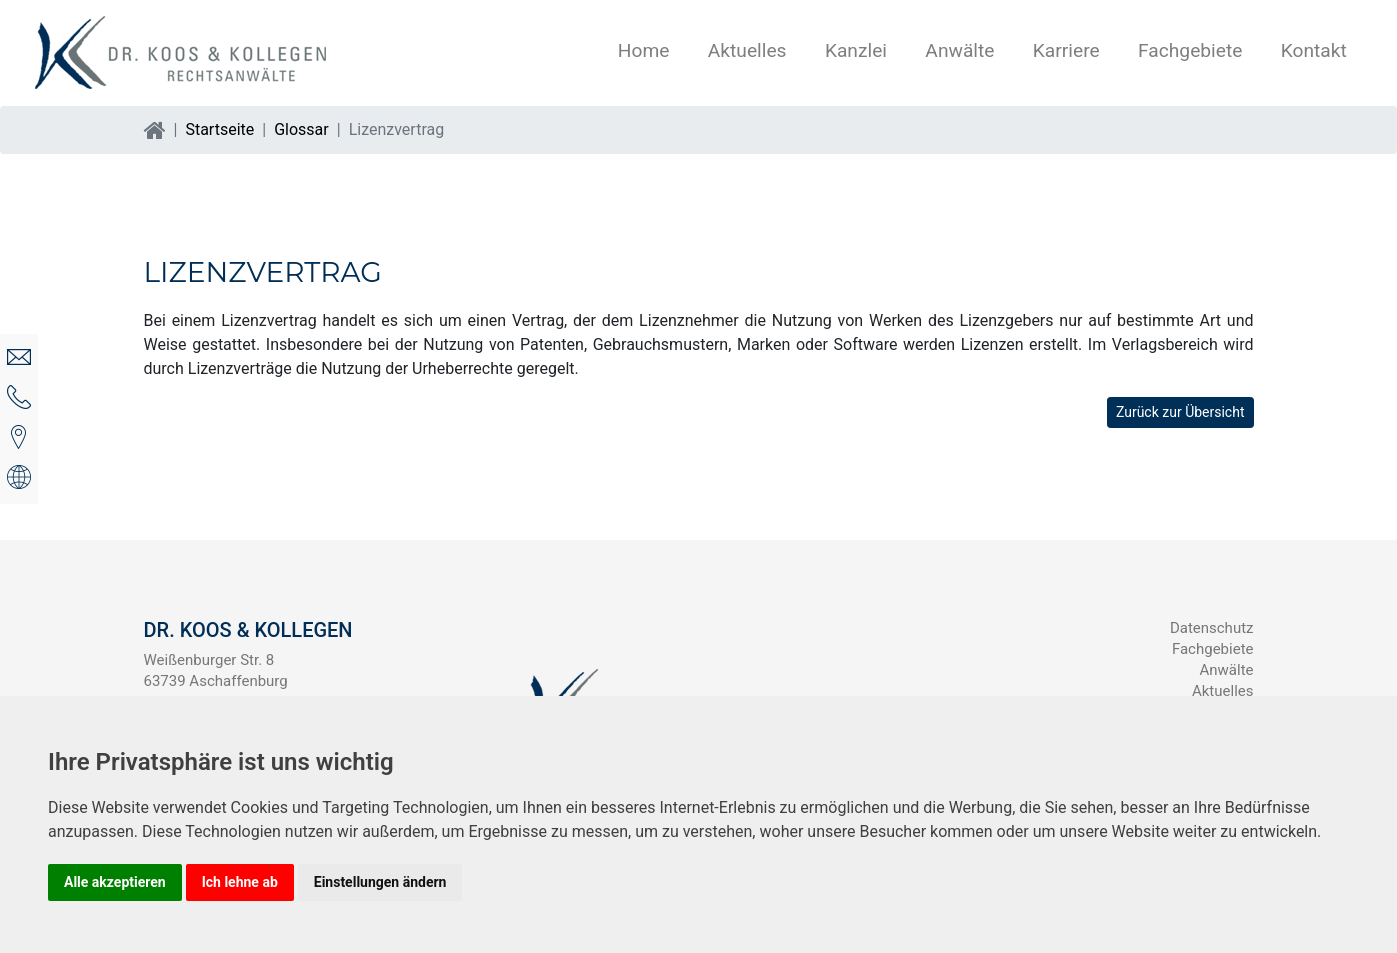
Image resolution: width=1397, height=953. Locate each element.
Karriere (1066, 50)
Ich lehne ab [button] (240, 882)
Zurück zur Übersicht (1180, 412)
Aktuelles (747, 50)
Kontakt (1314, 50)
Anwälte (959, 50)
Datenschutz (1212, 628)
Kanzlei (856, 50)
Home (644, 50)
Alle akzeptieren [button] (115, 882)
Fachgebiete (1190, 50)
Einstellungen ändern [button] (380, 882)
